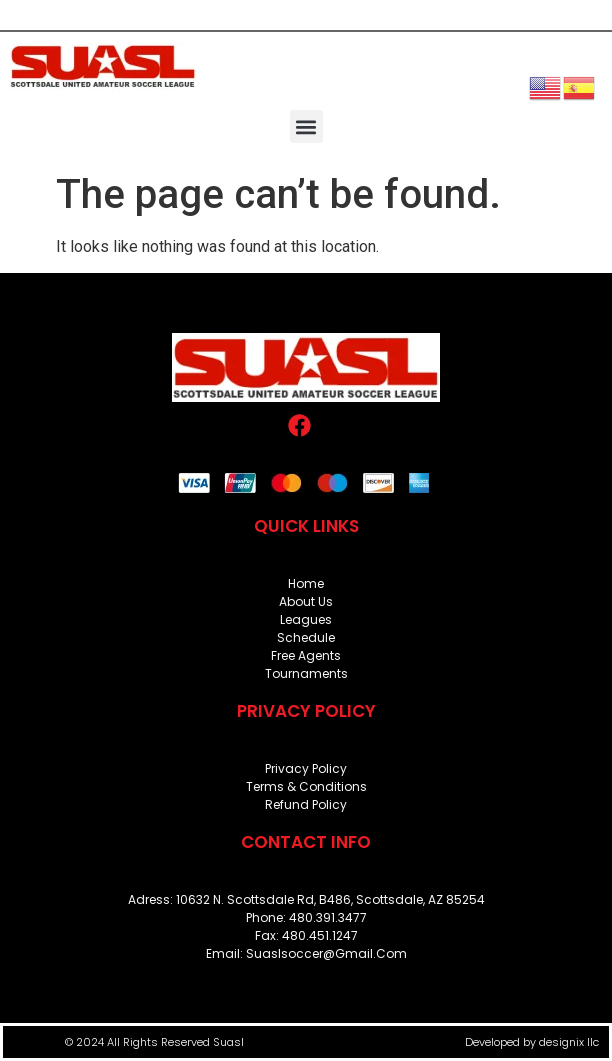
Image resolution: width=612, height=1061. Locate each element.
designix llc (569, 1042)
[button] (306, 126)
